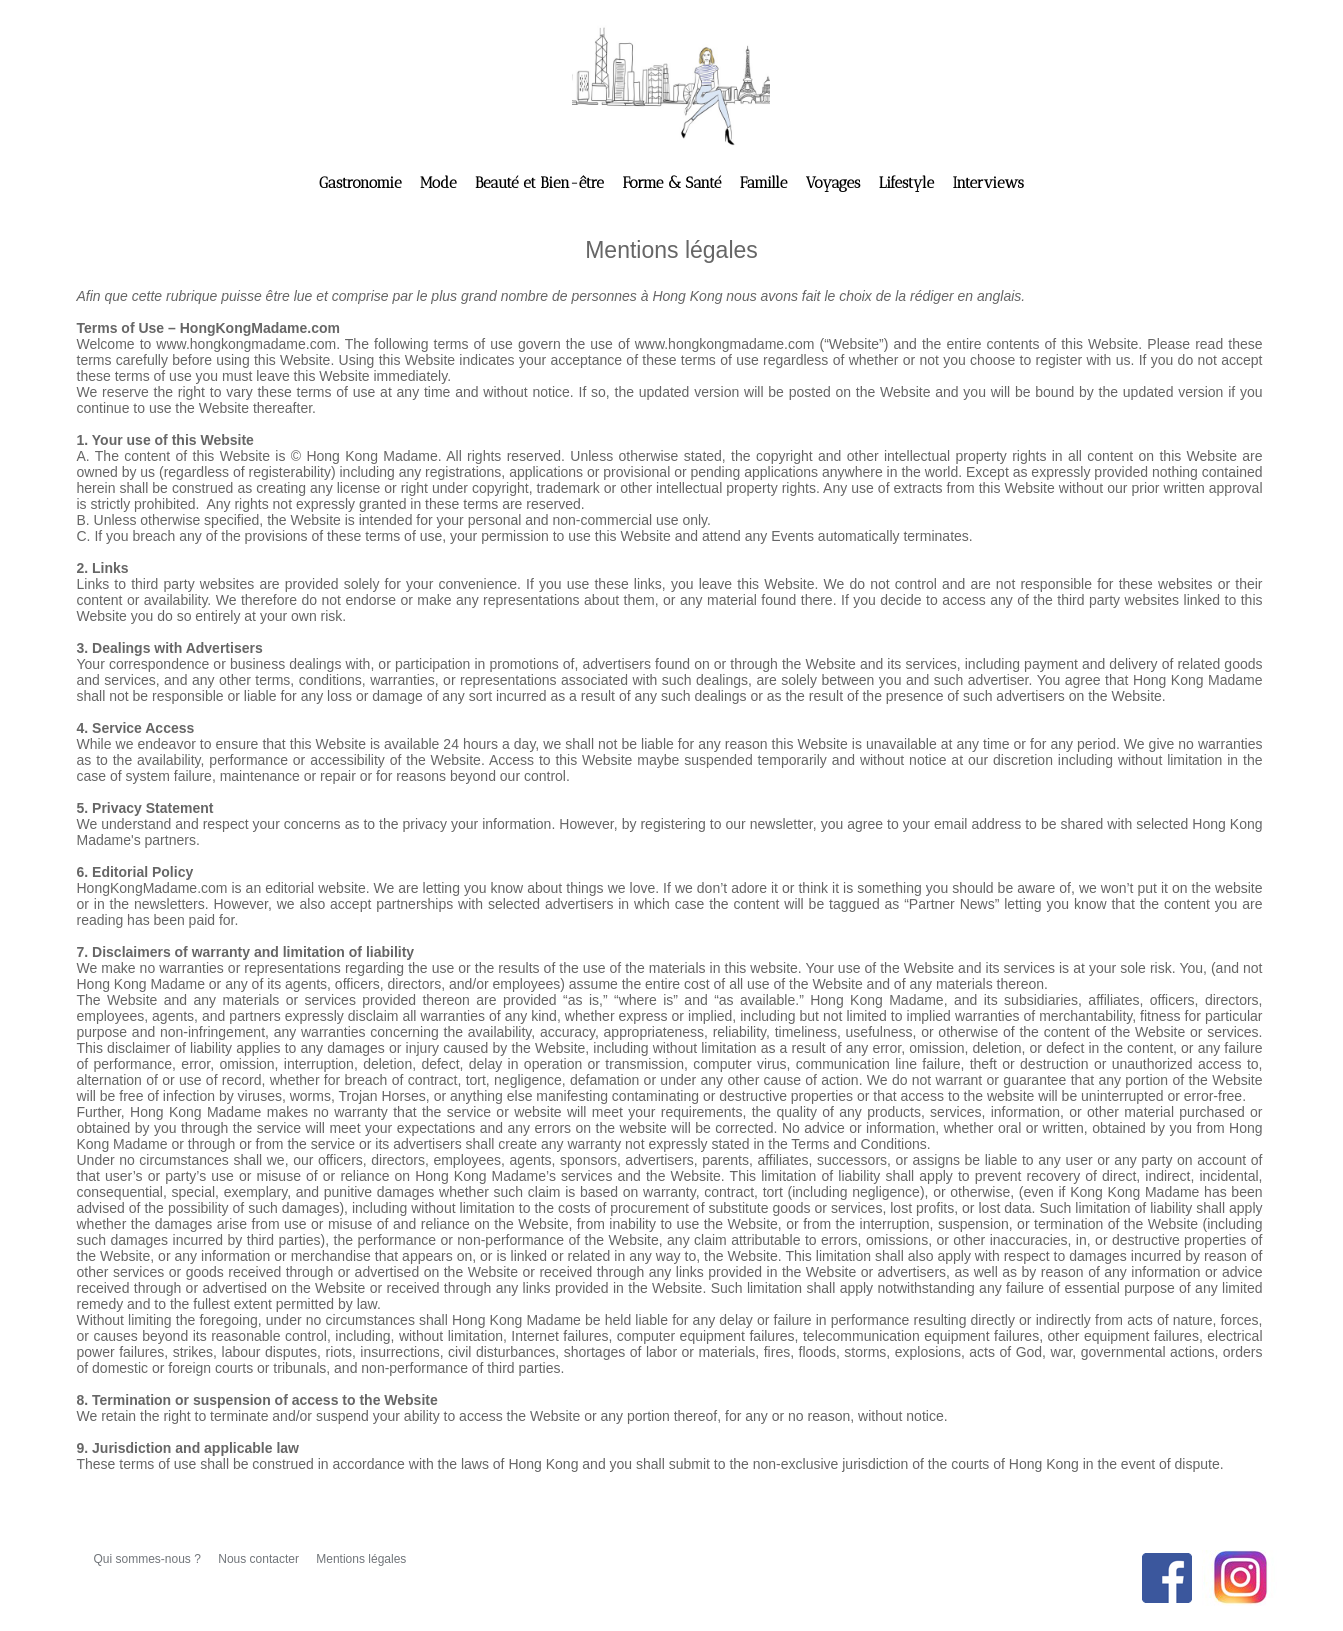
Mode (440, 183)
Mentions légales (361, 1559)
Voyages (835, 183)
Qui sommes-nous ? (149, 1559)
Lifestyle (909, 183)
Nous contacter (260, 1559)
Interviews (987, 183)
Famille (766, 183)
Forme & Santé (673, 183)
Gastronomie (362, 183)
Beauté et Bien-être (541, 183)
